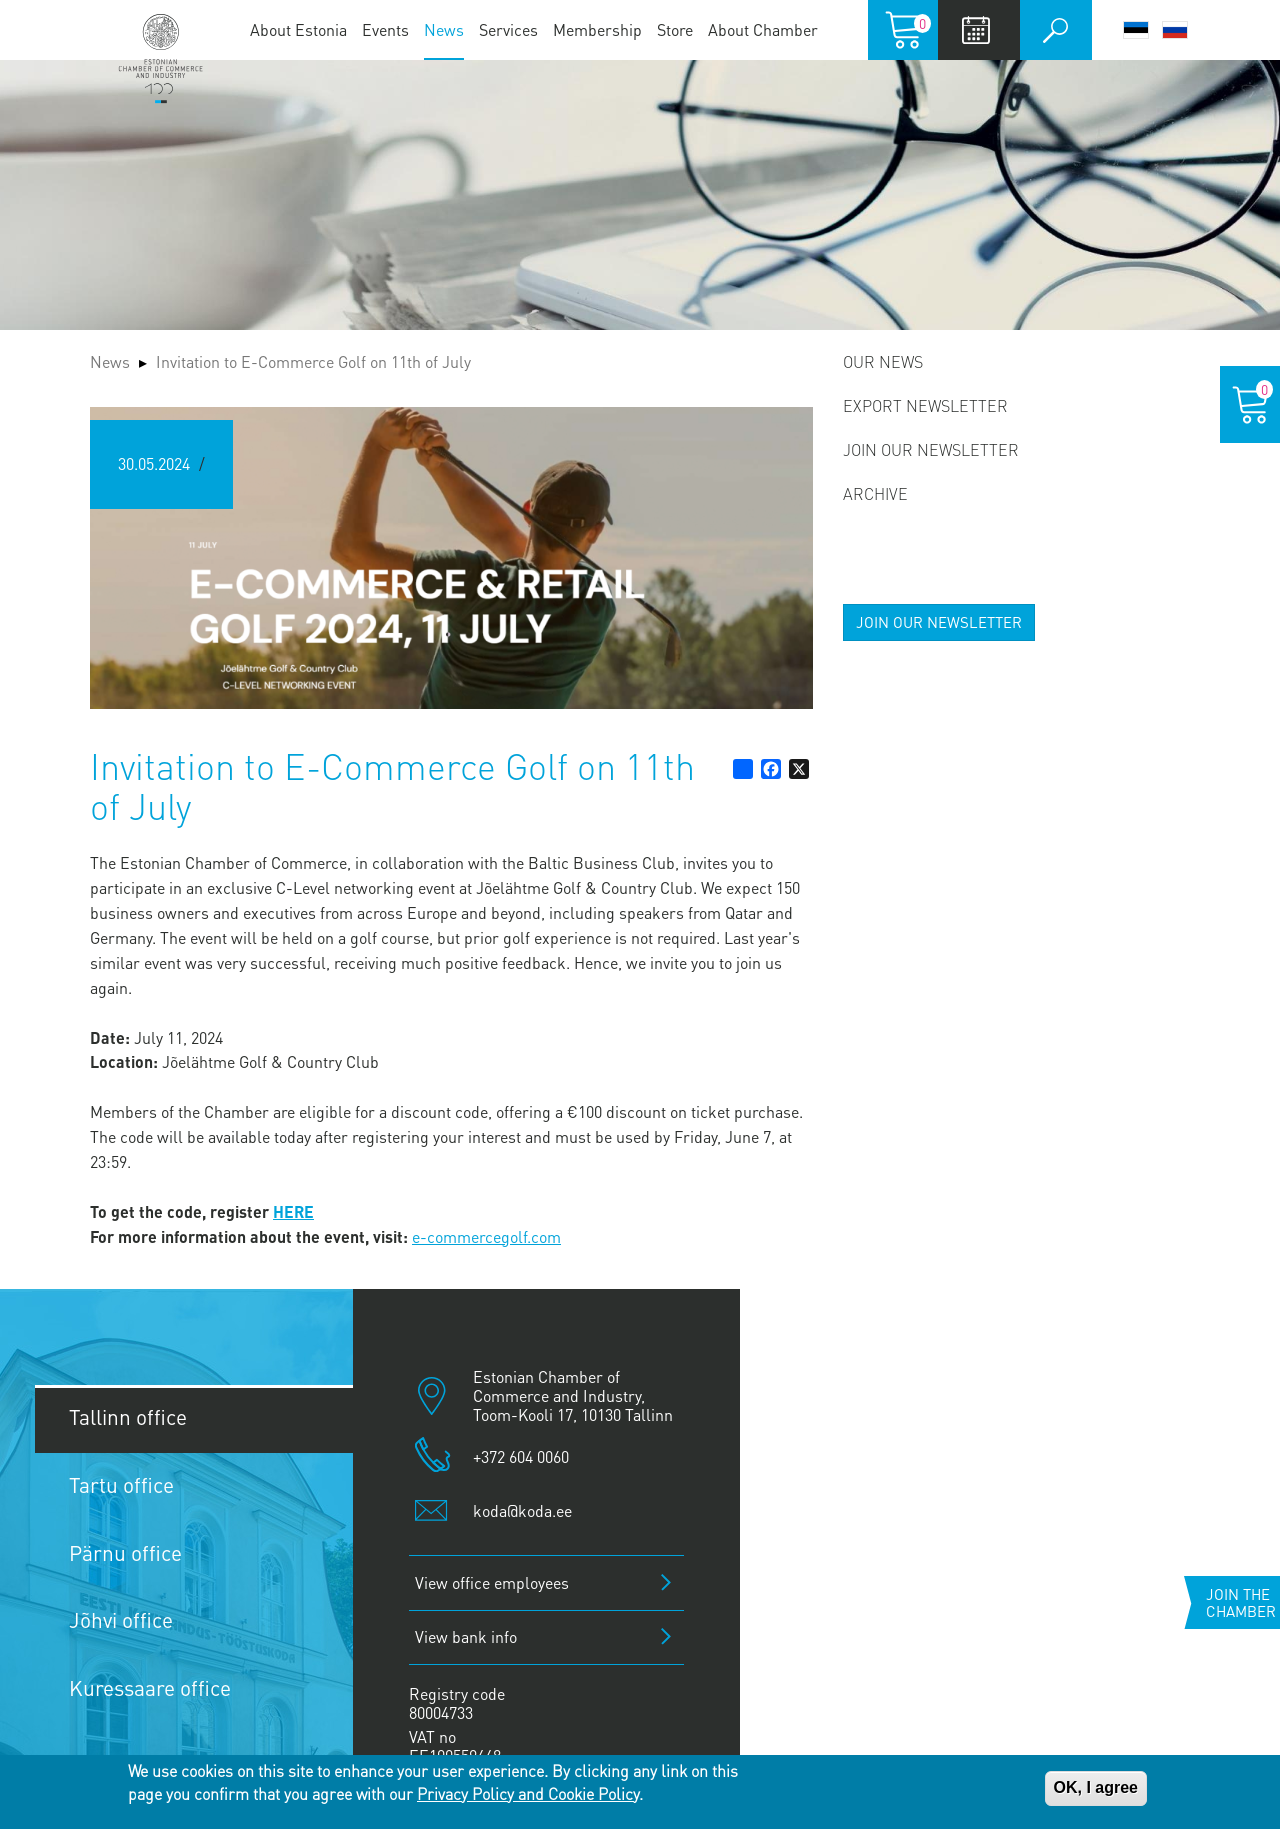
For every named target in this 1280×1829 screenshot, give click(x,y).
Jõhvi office (121, 1619)
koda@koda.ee (522, 1510)
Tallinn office (128, 1416)
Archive (875, 493)
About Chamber (763, 29)
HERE (293, 1211)
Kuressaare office (150, 1687)
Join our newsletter (931, 449)
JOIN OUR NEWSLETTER (939, 622)
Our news (883, 361)
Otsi (1056, 30)
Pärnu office (125, 1552)
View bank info (466, 1636)
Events (385, 29)
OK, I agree (1096, 1787)
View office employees (492, 1582)
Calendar (976, 30)
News (444, 29)
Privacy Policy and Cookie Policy (528, 1793)
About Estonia (298, 29)
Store (675, 29)
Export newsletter (925, 405)
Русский (1175, 30)
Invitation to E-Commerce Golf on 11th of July (313, 361)
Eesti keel (1136, 30)
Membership (597, 29)
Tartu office (121, 1484)
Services (508, 29)
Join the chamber (1241, 1602)
